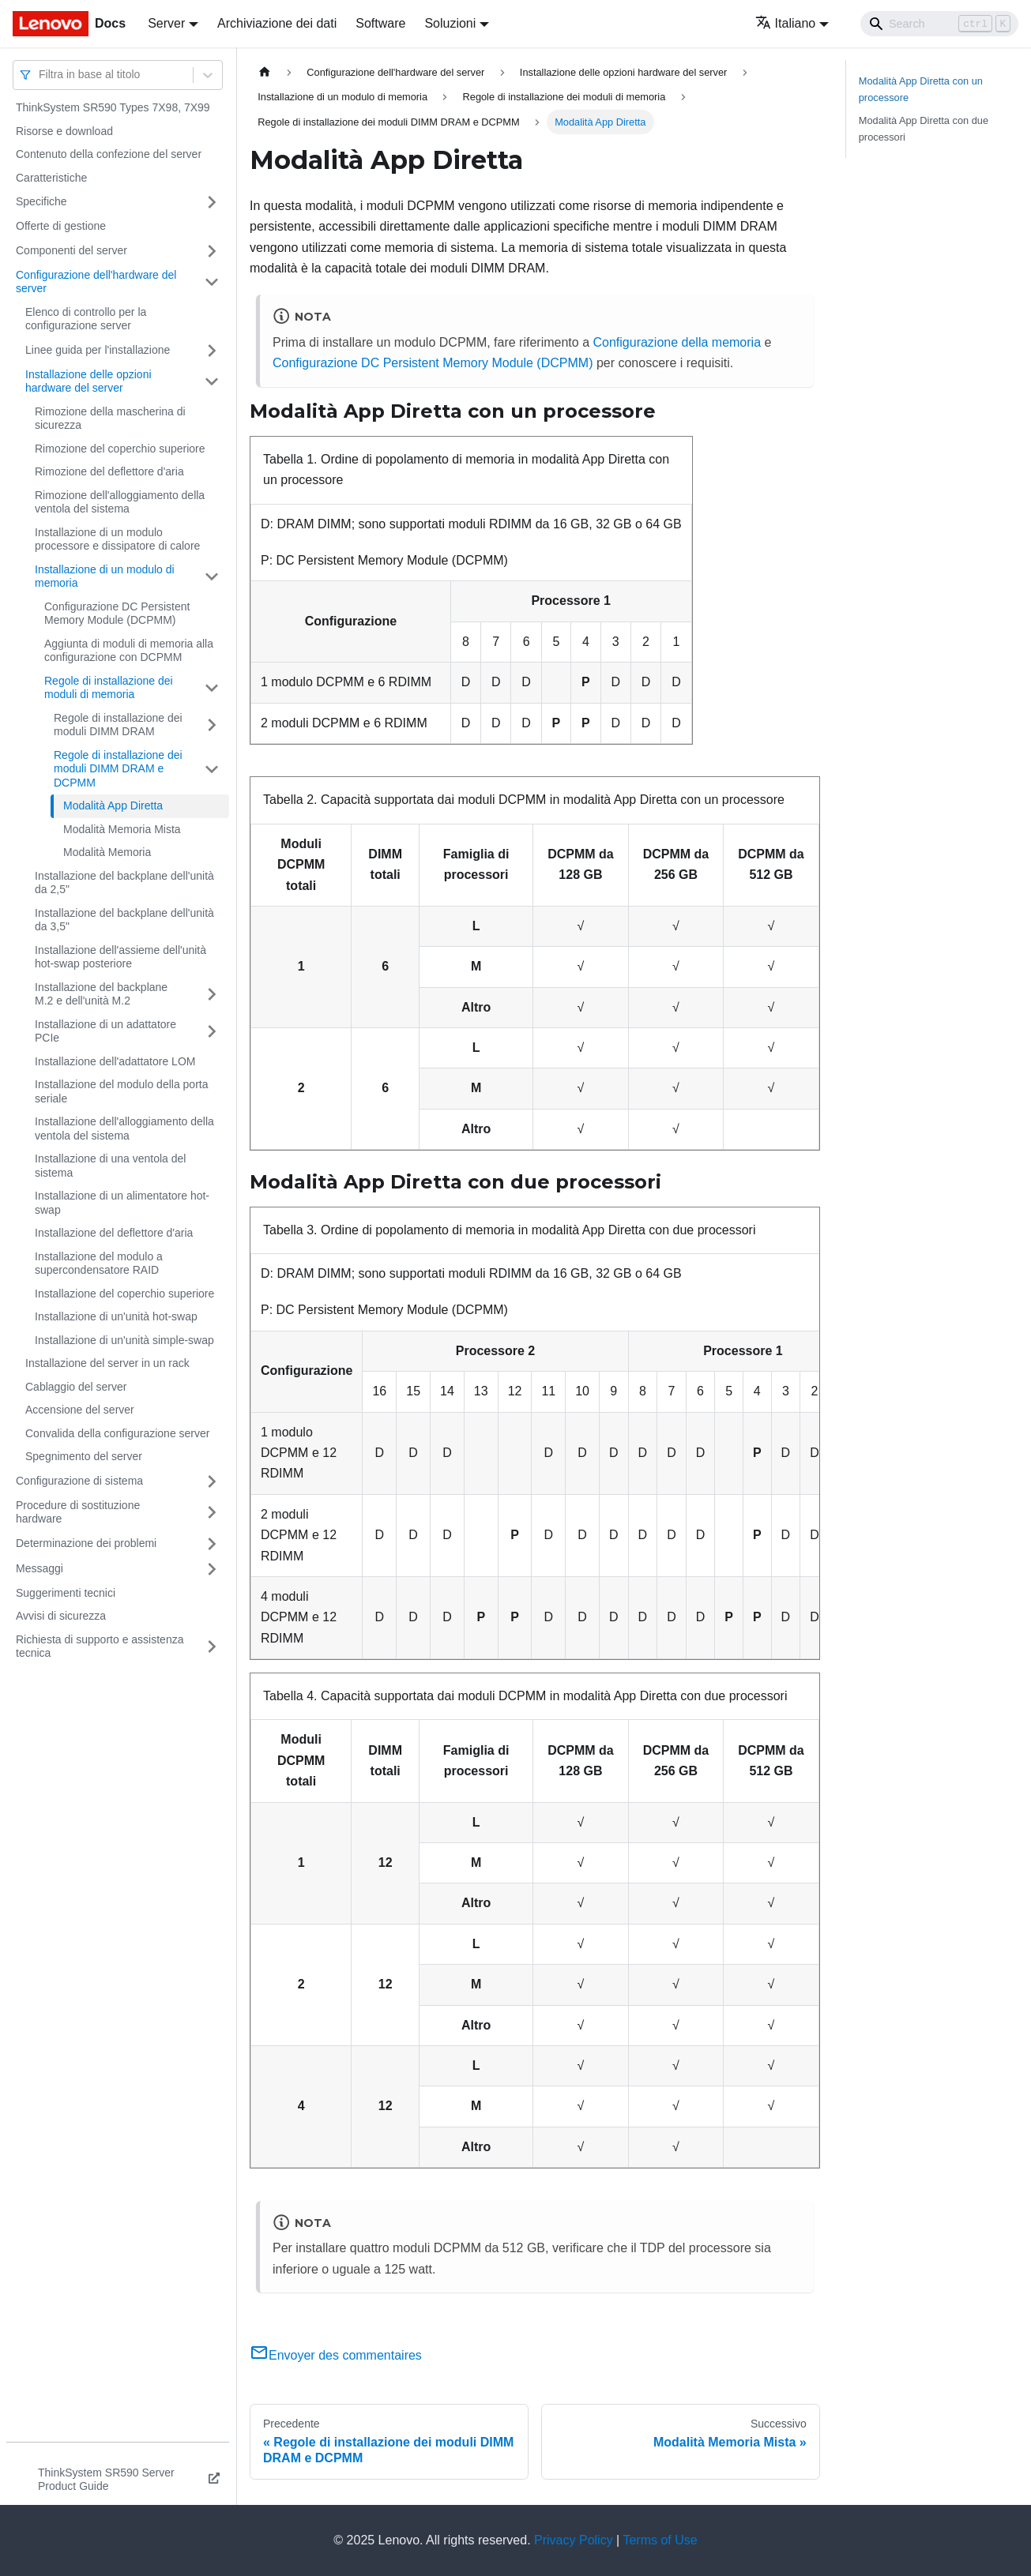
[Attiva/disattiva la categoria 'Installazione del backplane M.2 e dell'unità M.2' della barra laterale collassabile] (211, 994)
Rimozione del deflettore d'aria (109, 471)
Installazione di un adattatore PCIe (105, 1031)
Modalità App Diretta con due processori (923, 129)
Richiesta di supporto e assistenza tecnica (99, 1646)
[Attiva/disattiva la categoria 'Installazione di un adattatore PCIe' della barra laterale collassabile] (211, 1031)
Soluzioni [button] (450, 23)
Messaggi (39, 1568)
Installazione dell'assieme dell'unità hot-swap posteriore (120, 957)
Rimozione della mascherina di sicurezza (110, 418)
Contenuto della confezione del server (108, 154)
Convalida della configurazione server (117, 1433)
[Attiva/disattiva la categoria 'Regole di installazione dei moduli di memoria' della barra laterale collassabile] (211, 688)
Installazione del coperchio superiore (124, 1293)
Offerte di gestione (61, 226)
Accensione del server (79, 1409)
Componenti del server (71, 250)
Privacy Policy (573, 2540)
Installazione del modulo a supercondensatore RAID (99, 1263)
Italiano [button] (785, 23)
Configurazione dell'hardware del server (96, 281)
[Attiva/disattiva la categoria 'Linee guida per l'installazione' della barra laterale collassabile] (211, 350)
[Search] (939, 23)
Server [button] (166, 23)
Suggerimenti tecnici (65, 1593)
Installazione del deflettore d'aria (114, 1232)
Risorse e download (64, 131)
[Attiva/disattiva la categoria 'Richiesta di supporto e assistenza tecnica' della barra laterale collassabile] (211, 1646)
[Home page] (265, 72)
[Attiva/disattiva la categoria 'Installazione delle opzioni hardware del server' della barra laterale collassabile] (211, 381)
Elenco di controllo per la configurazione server (85, 319)
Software (380, 23)
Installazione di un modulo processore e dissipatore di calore (117, 539)
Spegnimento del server (83, 1456)
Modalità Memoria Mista (122, 829)
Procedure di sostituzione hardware (78, 1512)
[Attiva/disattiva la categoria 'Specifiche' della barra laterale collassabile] (211, 202)
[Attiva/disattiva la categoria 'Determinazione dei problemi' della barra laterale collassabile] (211, 1543)
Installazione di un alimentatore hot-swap (122, 1202)
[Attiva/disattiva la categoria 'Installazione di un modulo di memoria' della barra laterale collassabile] (211, 576)
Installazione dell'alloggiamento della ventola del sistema (124, 1128)
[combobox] (40, 75)
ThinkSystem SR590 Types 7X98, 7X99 (113, 107)
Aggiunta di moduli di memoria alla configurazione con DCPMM (128, 650)
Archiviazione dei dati (277, 23)
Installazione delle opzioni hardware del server (88, 381)
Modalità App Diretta (113, 805)
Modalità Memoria (107, 852)
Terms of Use (660, 2540)
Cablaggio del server (75, 1386)
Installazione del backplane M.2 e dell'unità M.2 (101, 994)
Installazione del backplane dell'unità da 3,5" (124, 920)
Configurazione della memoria (677, 342)
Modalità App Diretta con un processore (921, 89)
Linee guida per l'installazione (97, 350)
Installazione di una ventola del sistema (110, 1165)
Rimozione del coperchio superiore (120, 448)
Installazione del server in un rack (107, 1363)
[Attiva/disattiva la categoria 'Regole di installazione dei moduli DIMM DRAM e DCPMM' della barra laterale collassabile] (211, 769)
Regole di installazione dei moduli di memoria (108, 687)
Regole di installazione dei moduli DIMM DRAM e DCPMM (118, 769)
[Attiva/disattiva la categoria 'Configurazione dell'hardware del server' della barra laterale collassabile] (211, 282)
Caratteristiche (51, 177)
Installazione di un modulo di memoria (105, 576)
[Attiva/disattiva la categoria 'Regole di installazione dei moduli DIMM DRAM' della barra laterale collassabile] (211, 725)
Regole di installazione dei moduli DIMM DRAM (118, 725)
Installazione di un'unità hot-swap (116, 1316)
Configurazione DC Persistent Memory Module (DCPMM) (117, 613)
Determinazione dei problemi (86, 1543)
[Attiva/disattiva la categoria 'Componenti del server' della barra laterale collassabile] (211, 251)
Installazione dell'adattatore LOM (115, 1061)
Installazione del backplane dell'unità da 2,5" (124, 882)
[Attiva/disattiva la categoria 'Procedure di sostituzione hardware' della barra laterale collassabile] (211, 1512)
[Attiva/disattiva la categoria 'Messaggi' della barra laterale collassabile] (211, 1569)
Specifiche (41, 201)
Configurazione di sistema (79, 1480)
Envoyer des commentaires (336, 2355)
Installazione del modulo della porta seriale (121, 1091)
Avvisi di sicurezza (61, 1615)
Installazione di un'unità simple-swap (124, 1340)
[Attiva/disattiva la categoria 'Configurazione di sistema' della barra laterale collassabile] (211, 1481)
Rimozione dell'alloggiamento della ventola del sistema (120, 502)
